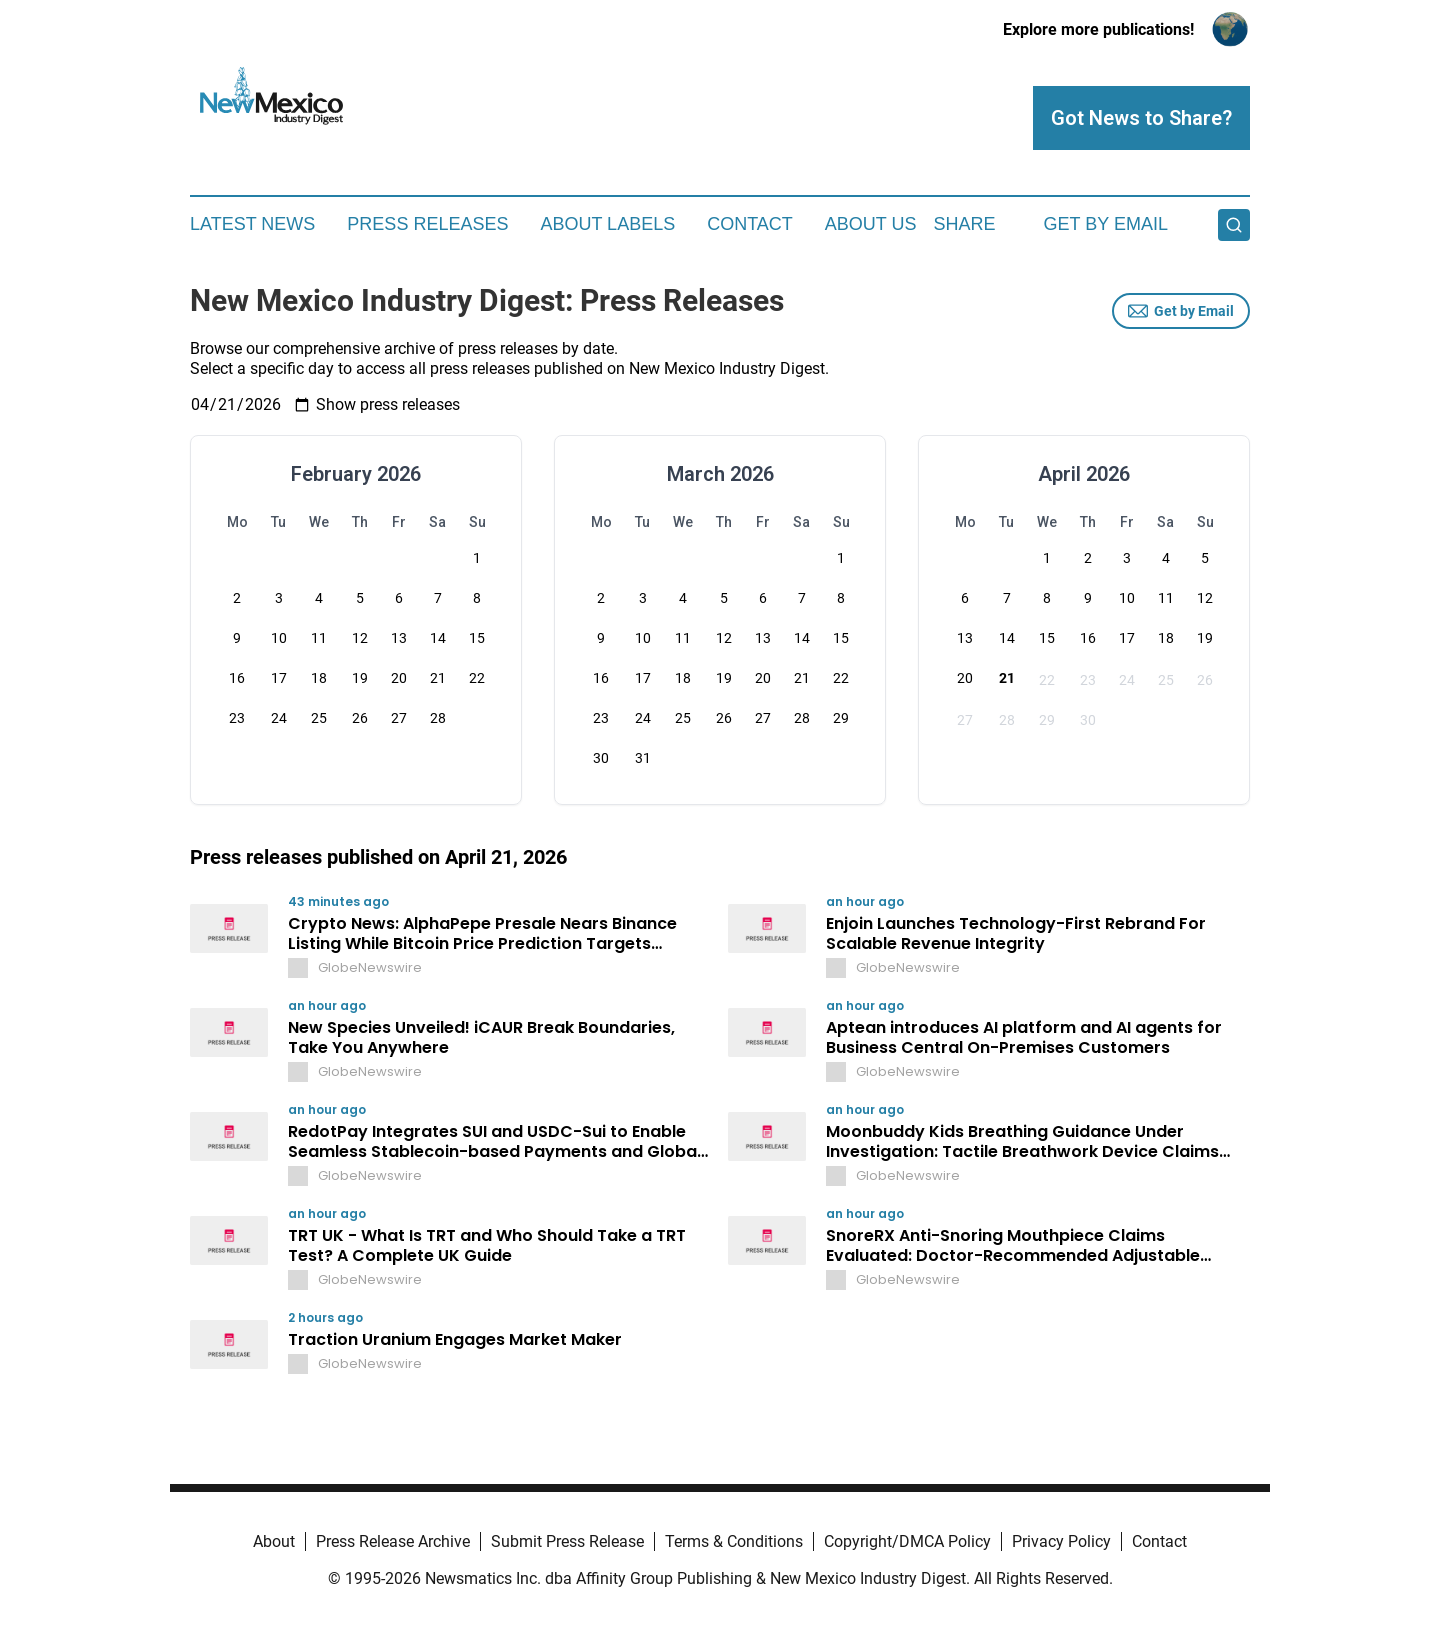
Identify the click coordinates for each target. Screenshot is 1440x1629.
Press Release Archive (393, 1541)
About (274, 1541)
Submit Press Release (567, 1541)
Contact (750, 224)
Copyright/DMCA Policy (907, 1541)
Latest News (252, 224)
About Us (871, 224)
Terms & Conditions (734, 1541)
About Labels (607, 224)
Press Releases (427, 224)
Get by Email (1181, 311)
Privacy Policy (1061, 1541)
